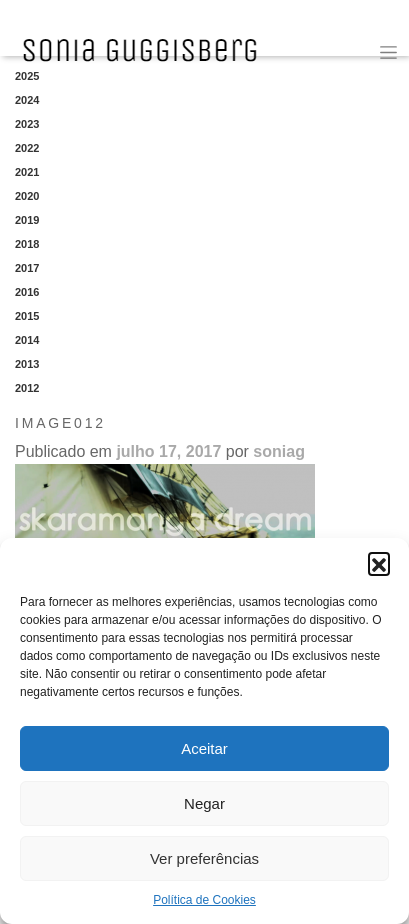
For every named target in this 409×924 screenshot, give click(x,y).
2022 (27, 148)
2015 (27, 316)
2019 (27, 220)
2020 (27, 196)
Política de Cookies (204, 900)
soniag (279, 451)
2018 (27, 244)
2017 (27, 268)
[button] (379, 563)
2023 (27, 124)
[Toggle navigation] (388, 52)
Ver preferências (204, 858)
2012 (27, 388)
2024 (27, 100)
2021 (27, 172)
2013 (27, 364)
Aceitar (204, 748)
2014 (27, 340)
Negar (204, 803)
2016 (27, 292)
